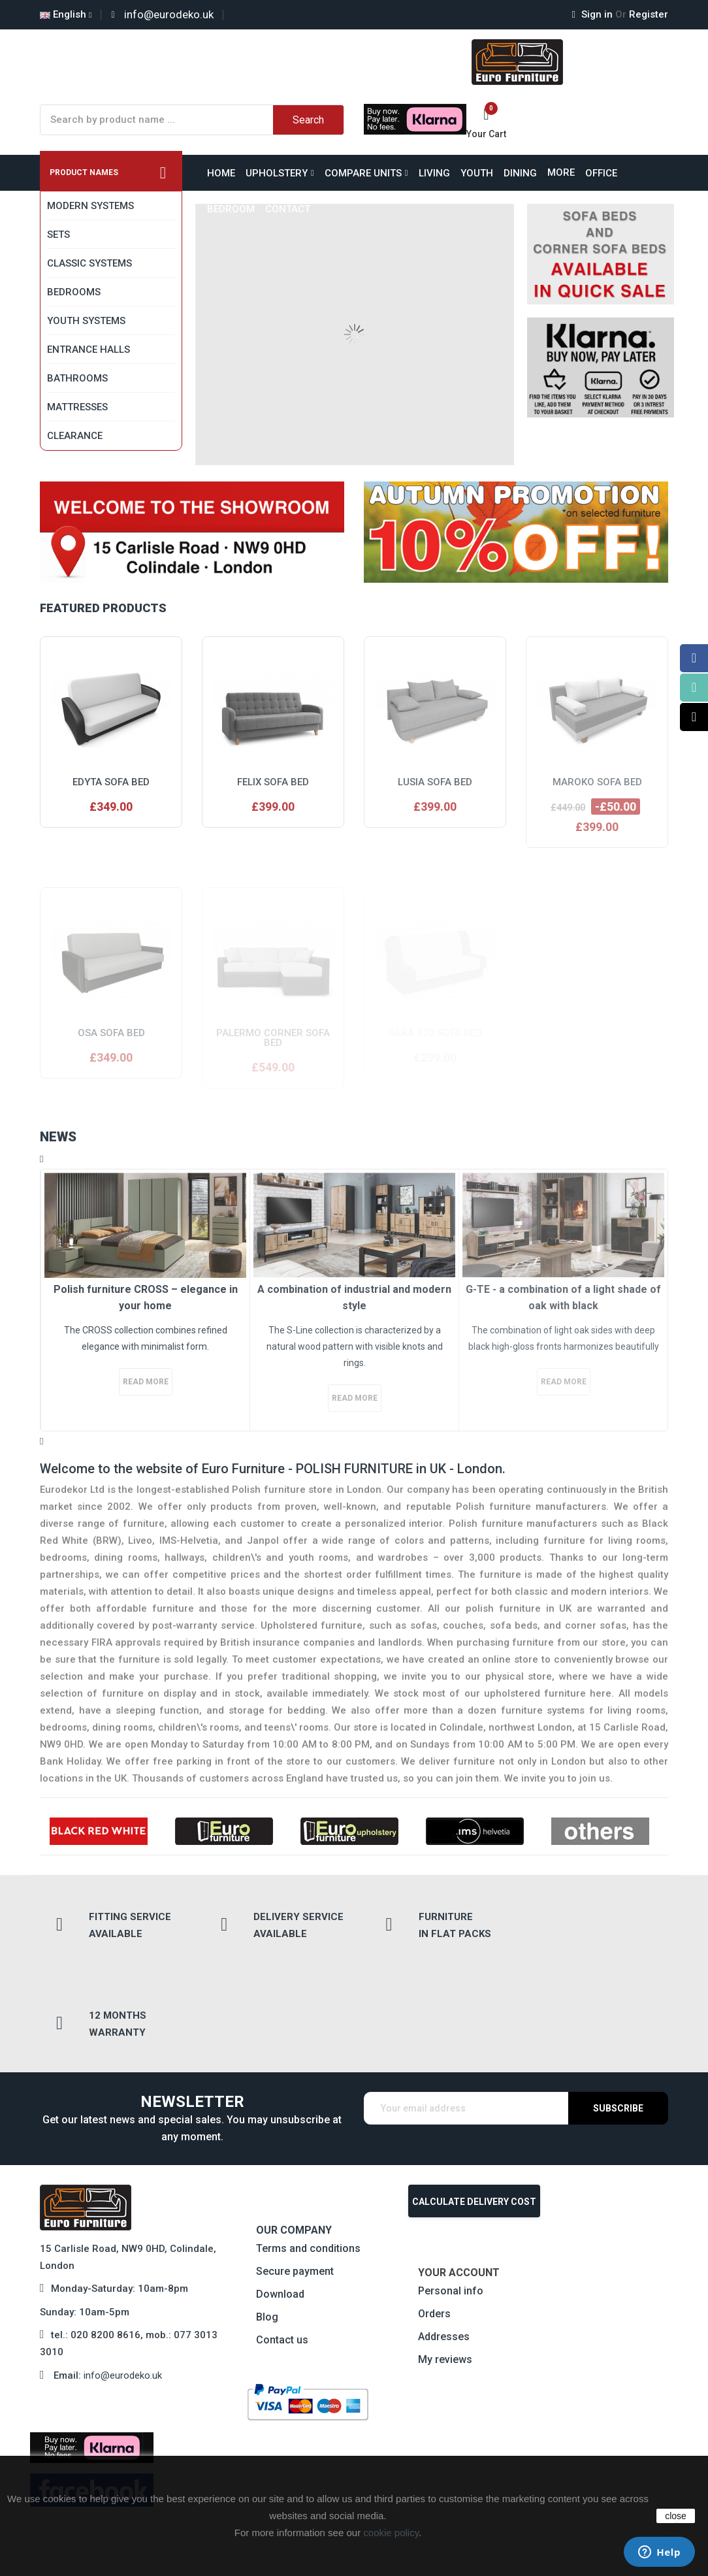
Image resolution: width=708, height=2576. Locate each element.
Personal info (450, 2192)
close (675, 2516)
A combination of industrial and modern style (354, 1298)
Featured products (103, 608)
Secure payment (295, 2172)
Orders (434, 2215)
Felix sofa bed (273, 782)
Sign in (593, 14)
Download (280, 2195)
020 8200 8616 (105, 2237)
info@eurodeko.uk (123, 2277)
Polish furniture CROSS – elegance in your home (146, 1298)
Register (641, 14)
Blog (267, 2218)
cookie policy (391, 2532)
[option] (144, 1300)
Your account (459, 2174)
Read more (146, 1382)
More (561, 172)
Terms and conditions (308, 2150)
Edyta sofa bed (111, 782)
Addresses (444, 2238)
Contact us (282, 2241)
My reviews (445, 2261)
